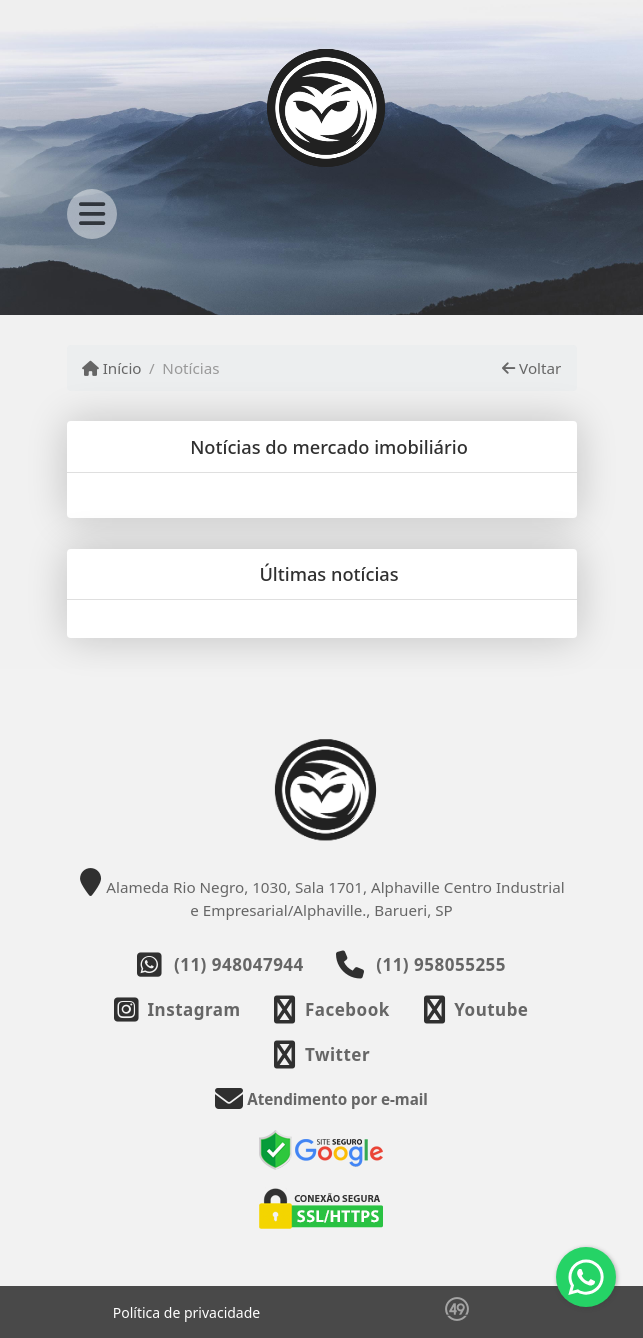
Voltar (531, 368)
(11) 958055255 (441, 964)
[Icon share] (177, 1009)
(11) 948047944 (239, 964)
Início (112, 368)
